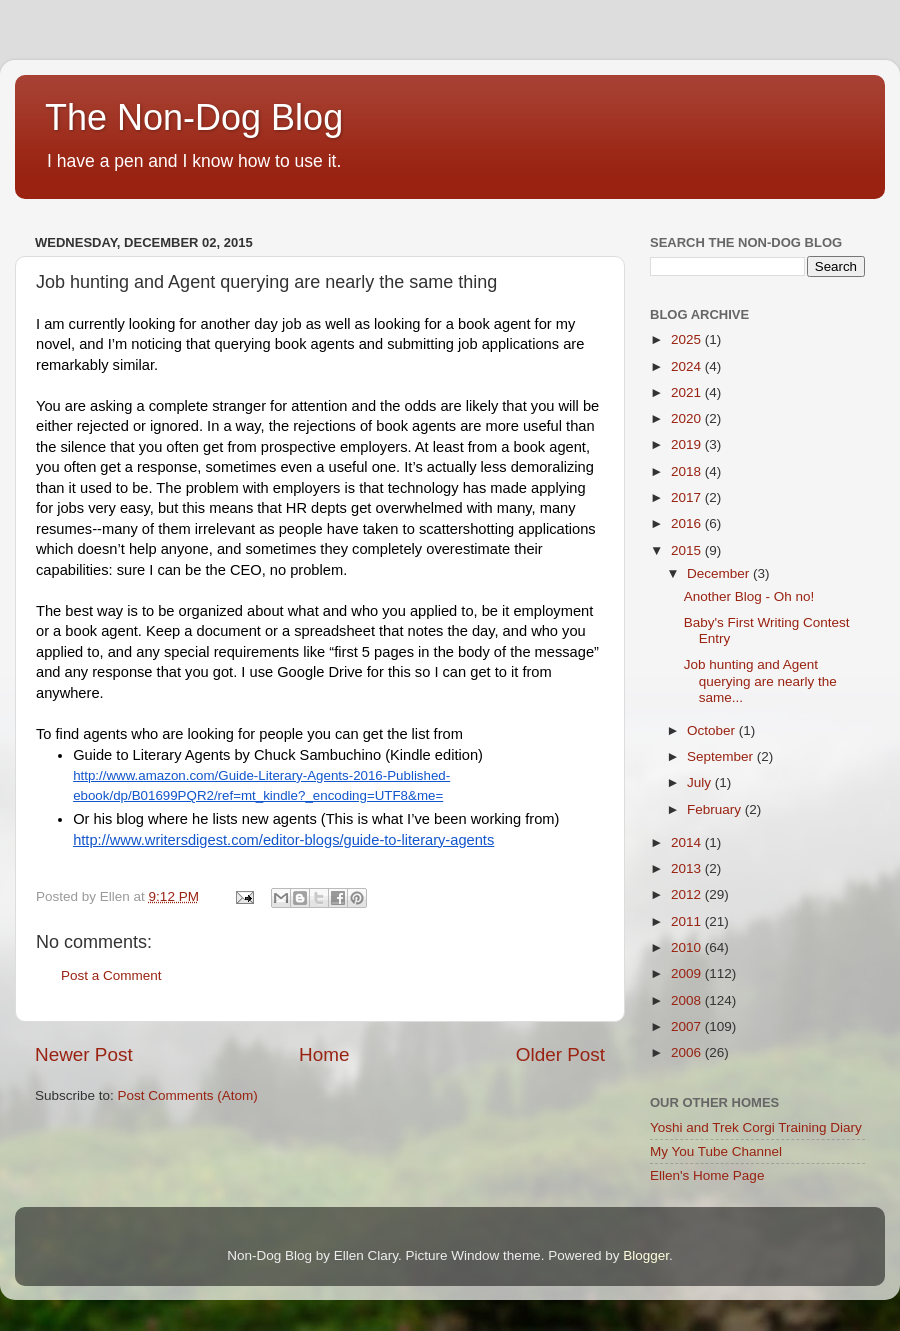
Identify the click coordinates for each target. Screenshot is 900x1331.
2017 (688, 497)
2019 (688, 444)
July (701, 782)
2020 (688, 418)
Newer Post (84, 1054)
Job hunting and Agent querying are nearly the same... (760, 680)
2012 (688, 894)
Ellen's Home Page (707, 1175)
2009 (688, 973)
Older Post (560, 1054)
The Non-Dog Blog (194, 117)
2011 (688, 921)
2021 (688, 392)
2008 (688, 1000)
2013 (688, 868)
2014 (688, 842)
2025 (688, 339)
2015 (688, 550)
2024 (688, 366)
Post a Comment (111, 975)
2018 (688, 471)
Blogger (646, 1255)
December (720, 573)
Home (324, 1054)
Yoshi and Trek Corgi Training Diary (756, 1127)
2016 (688, 523)
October (713, 730)
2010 (688, 947)
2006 (688, 1052)
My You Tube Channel (716, 1151)
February (716, 809)
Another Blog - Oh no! (749, 596)
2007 (688, 1026)
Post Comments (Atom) (188, 1095)
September (722, 756)
